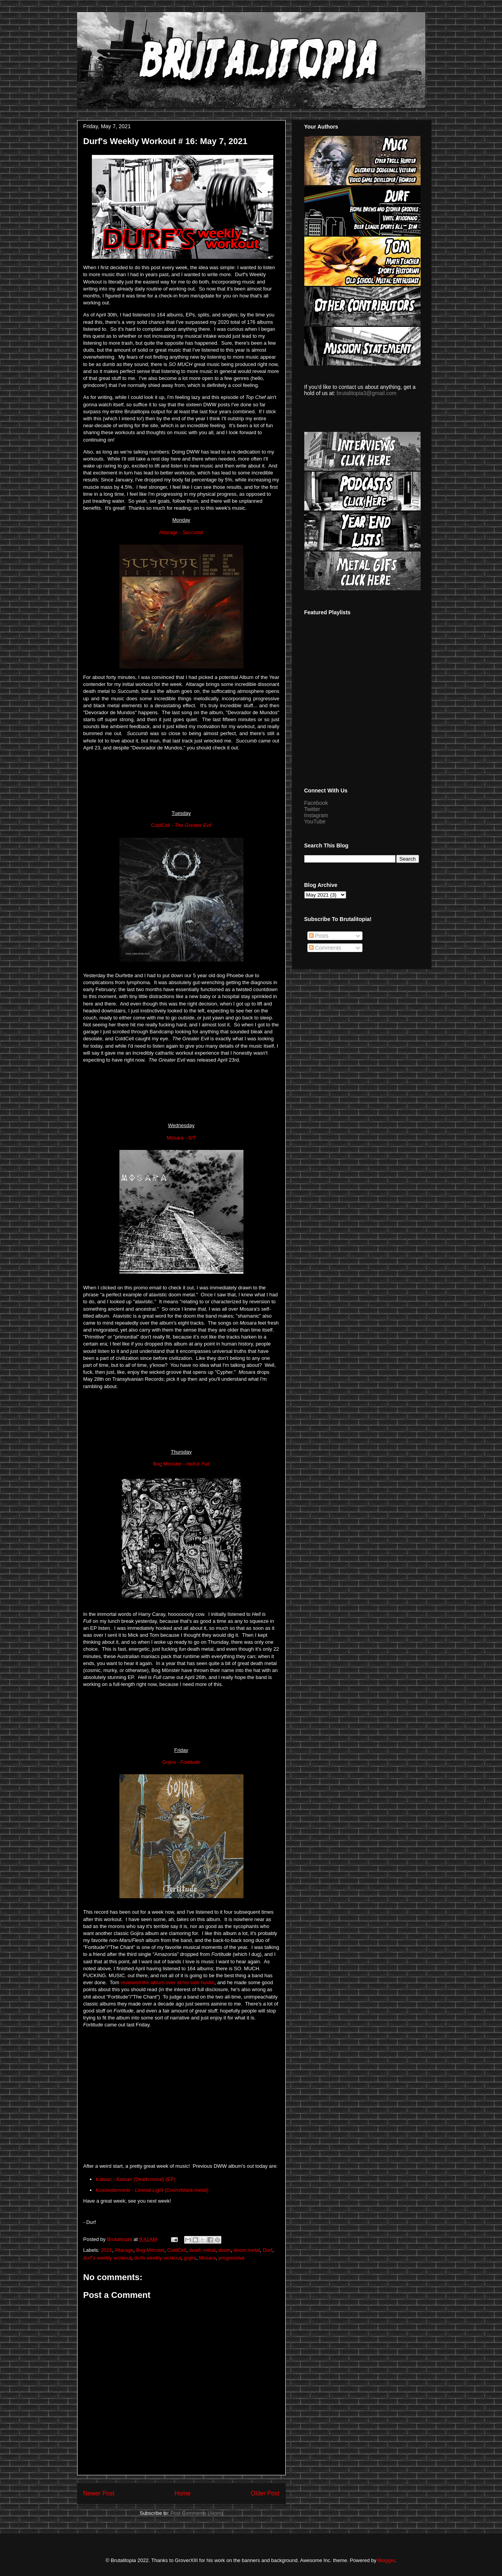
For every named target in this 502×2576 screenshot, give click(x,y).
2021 (106, 2250)
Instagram (316, 815)
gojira (190, 2258)
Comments (325, 948)
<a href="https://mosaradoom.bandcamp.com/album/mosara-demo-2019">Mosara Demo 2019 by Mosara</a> (181, 1418)
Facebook (316, 803)
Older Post (265, 2493)
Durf (268, 2250)
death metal (202, 2250)
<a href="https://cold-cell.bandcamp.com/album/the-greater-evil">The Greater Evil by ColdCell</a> (181, 1092)
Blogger (386, 2560)
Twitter (312, 809)
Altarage (123, 2250)
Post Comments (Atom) (197, 2513)
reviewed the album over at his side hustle (167, 1982)
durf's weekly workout (107, 2258)
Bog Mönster (150, 2250)
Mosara (207, 2258)
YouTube (315, 821)
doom (224, 2250)
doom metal (247, 2250)
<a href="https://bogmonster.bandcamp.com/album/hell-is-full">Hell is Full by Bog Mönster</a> (181, 1716)
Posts (319, 936)
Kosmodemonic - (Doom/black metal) (152, 2190)
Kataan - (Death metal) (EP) (136, 2179)
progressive (232, 2258)
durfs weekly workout (157, 2258)
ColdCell (176, 2250)
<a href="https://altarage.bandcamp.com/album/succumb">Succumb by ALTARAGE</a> (181, 779)
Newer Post (99, 2493)
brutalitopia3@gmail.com (367, 393)
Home (182, 2493)
